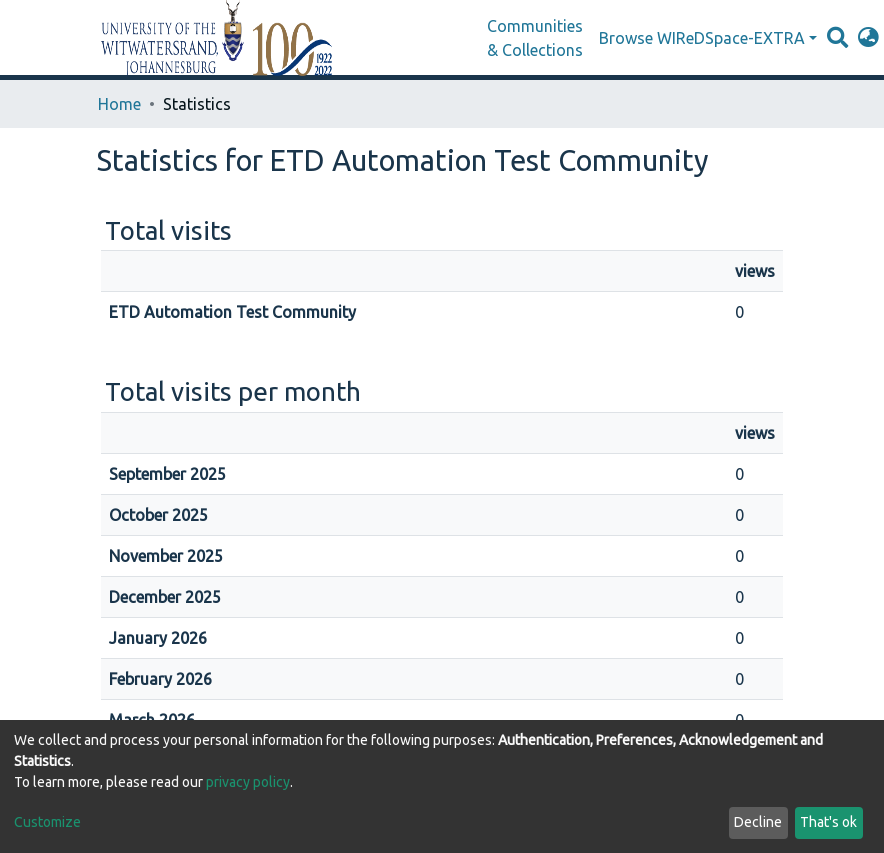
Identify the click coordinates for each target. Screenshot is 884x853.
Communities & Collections (535, 38)
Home (119, 104)
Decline (758, 822)
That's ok (828, 822)
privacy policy (248, 782)
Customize (47, 822)
